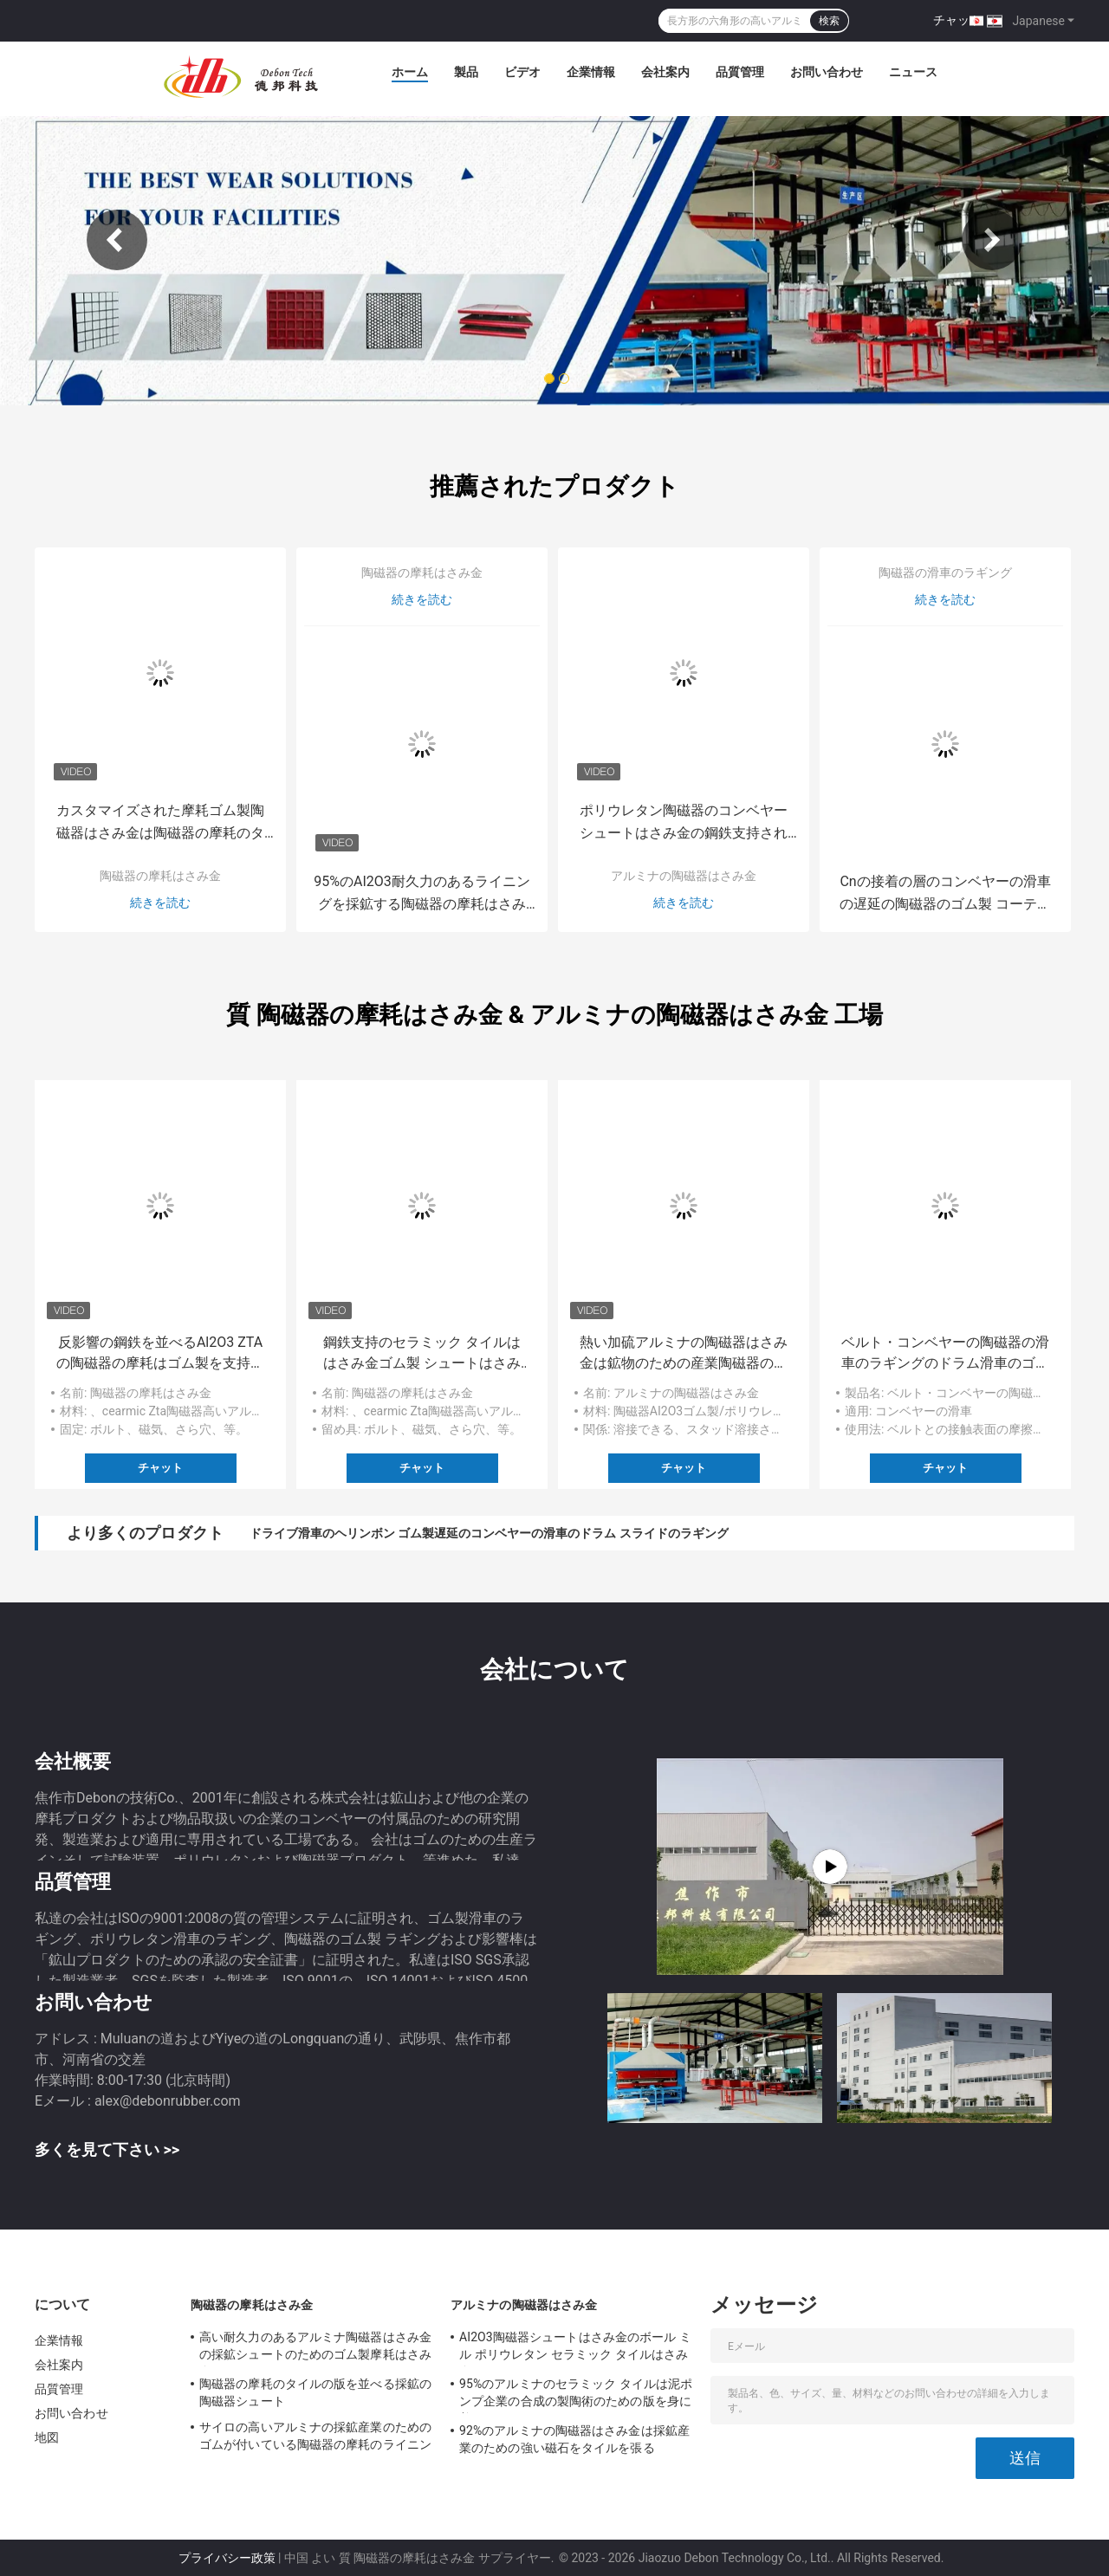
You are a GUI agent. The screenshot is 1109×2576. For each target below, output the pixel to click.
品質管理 (740, 72)
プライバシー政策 (227, 2558)
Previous (117, 240)
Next (992, 240)
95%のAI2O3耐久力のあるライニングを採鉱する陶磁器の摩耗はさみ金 (421, 894)
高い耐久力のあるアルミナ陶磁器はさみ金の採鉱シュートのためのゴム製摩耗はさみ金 (315, 2348)
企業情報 (591, 72)
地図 (47, 2437)
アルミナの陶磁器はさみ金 (683, 876)
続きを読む (160, 902)
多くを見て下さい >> (107, 2149)
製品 (466, 72)
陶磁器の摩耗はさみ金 (160, 876)
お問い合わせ (826, 72)
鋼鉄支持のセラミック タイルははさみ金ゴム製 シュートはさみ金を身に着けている (422, 1354)
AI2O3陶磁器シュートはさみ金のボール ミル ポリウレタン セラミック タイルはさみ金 (575, 2348)
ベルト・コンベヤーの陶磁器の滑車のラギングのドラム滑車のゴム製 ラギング (945, 1354)
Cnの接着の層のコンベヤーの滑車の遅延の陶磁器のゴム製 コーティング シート (945, 894)
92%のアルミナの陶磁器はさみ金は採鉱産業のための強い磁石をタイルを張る (574, 2439)
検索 (829, 21)
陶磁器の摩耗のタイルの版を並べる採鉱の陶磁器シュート (315, 2392)
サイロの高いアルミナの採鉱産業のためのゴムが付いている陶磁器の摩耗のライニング (315, 2438)
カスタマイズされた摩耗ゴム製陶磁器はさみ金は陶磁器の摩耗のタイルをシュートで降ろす (160, 823)
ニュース (913, 72)
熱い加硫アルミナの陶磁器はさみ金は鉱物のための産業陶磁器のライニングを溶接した (684, 1354)
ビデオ (522, 72)
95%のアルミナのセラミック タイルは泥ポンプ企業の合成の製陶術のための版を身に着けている (576, 2395)
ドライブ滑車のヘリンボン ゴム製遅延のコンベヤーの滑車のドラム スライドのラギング (489, 1533)
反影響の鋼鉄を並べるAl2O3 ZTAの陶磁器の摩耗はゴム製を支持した (160, 1354)
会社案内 (665, 72)
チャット (957, 20)
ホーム (410, 72)
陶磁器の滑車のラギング (945, 572)
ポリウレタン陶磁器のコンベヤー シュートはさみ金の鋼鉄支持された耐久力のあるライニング (684, 823)
